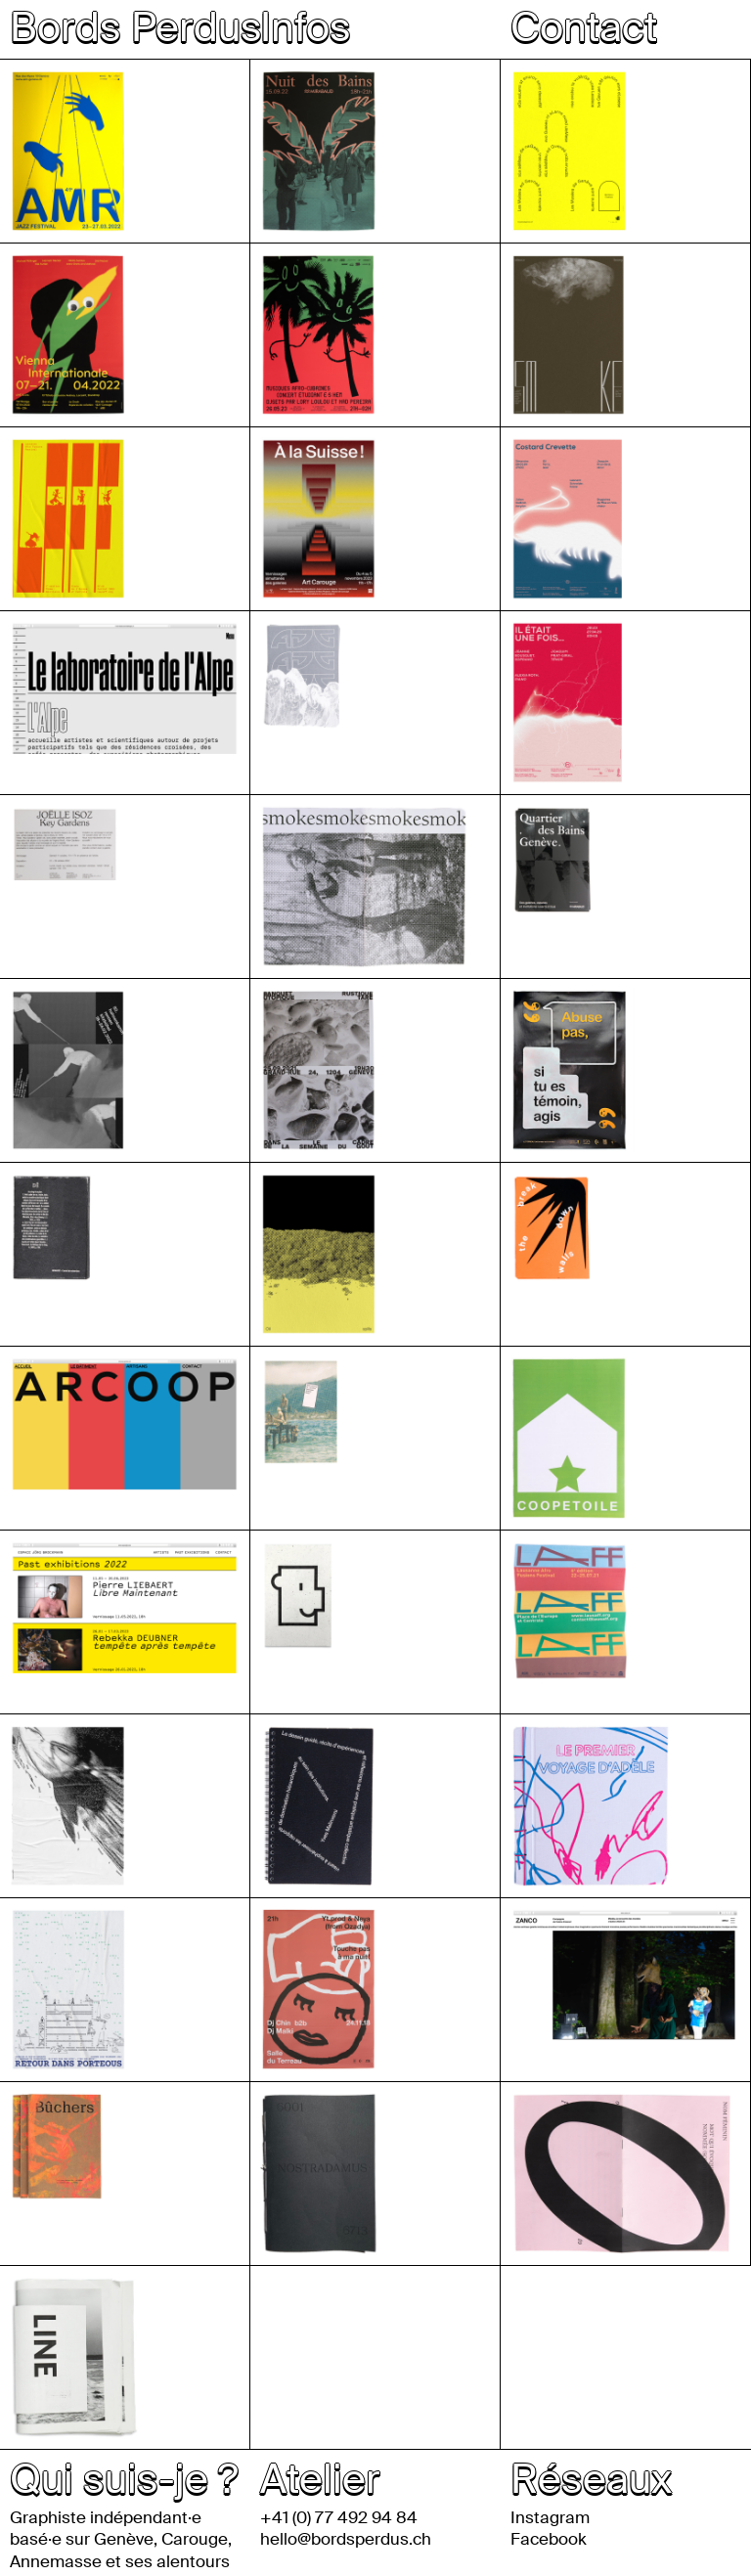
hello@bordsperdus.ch (345, 2539)
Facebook (548, 2539)
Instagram (550, 2517)
